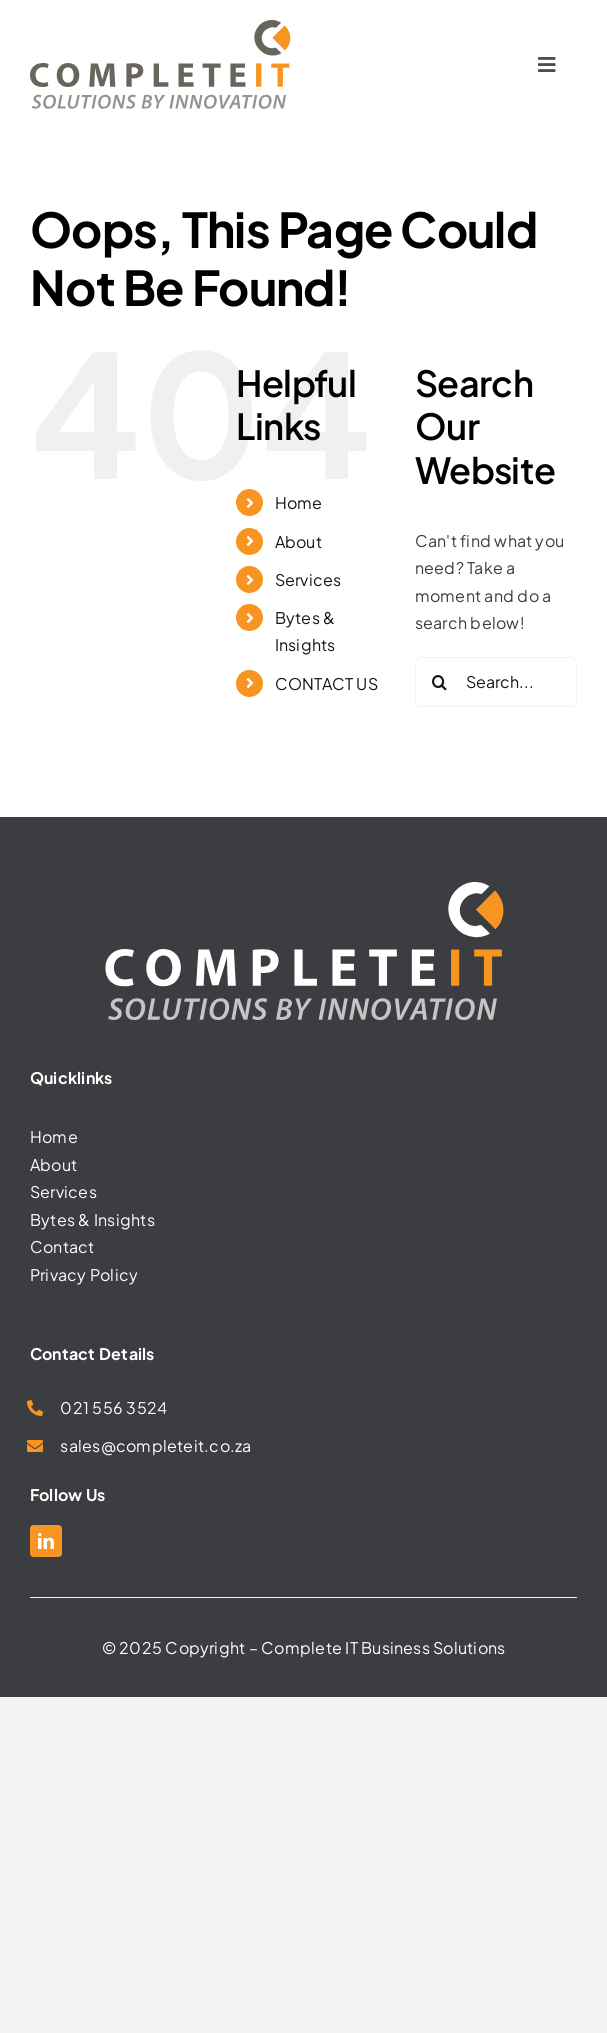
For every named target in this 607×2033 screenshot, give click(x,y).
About (298, 541)
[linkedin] (46, 1541)
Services (308, 579)
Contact (62, 1246)
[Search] (440, 682)
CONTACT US (326, 683)
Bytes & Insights (92, 1219)
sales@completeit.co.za (155, 1445)
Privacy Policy (84, 1274)
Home (299, 502)
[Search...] (496, 682)
